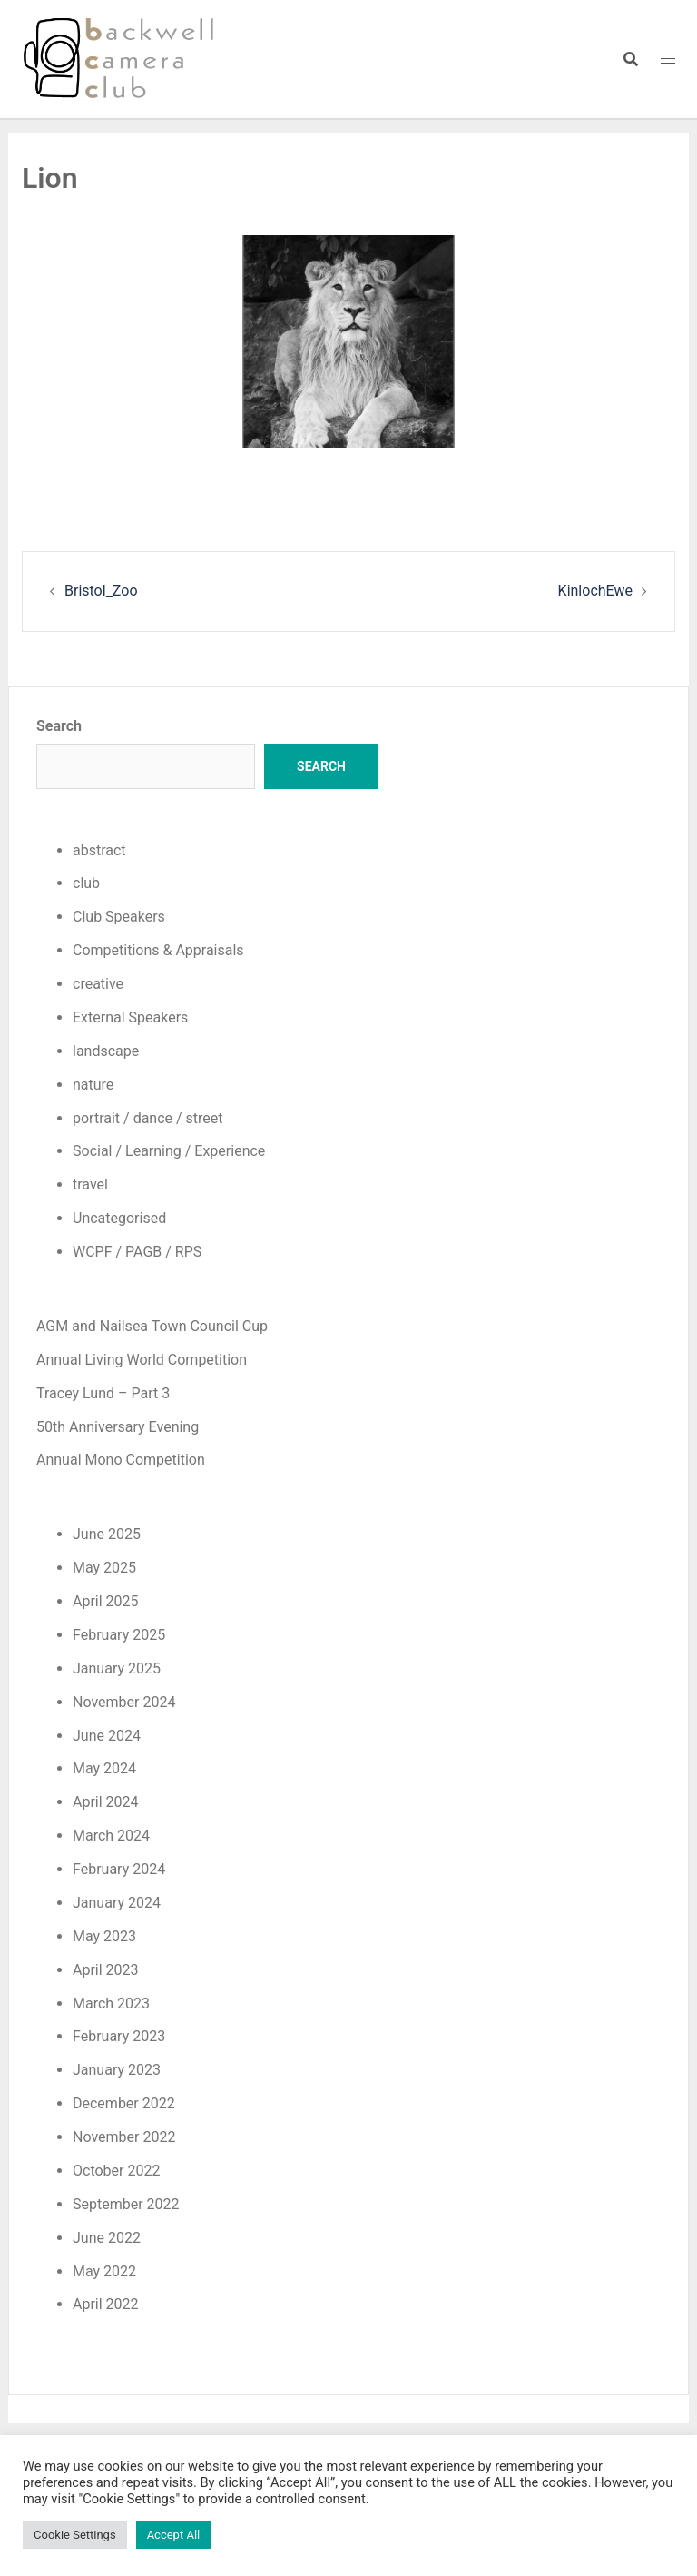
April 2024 (106, 1802)
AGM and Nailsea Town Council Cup (152, 1326)
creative (98, 983)
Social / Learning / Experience (169, 1151)
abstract (99, 850)
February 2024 (119, 1869)
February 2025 (119, 1634)
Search (59, 726)
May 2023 (104, 1936)
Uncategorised (119, 1218)
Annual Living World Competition (141, 1359)
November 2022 (124, 2137)
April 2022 (106, 2304)
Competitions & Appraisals (158, 950)
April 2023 (106, 1970)
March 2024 (111, 1835)
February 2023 (119, 2036)
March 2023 (111, 2003)
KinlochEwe (595, 590)
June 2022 (107, 2237)
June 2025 (107, 1534)
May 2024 (104, 1768)
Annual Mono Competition (120, 1459)
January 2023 (117, 2069)
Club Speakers (119, 916)
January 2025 (117, 1668)
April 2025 (106, 1601)
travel (90, 1184)
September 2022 (126, 2204)
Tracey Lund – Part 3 (103, 1393)
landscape (106, 1051)
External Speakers (130, 1017)
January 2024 (117, 1902)
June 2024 (107, 1735)
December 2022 (124, 2103)
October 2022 (116, 2170)
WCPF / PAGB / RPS (137, 1251)
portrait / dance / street (148, 1118)
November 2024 (124, 1702)
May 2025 (104, 1567)
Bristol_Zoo (101, 590)
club (86, 883)
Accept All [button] (174, 2534)
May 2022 (104, 2271)
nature (93, 1084)
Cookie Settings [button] (75, 2534)
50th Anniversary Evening (117, 1427)
